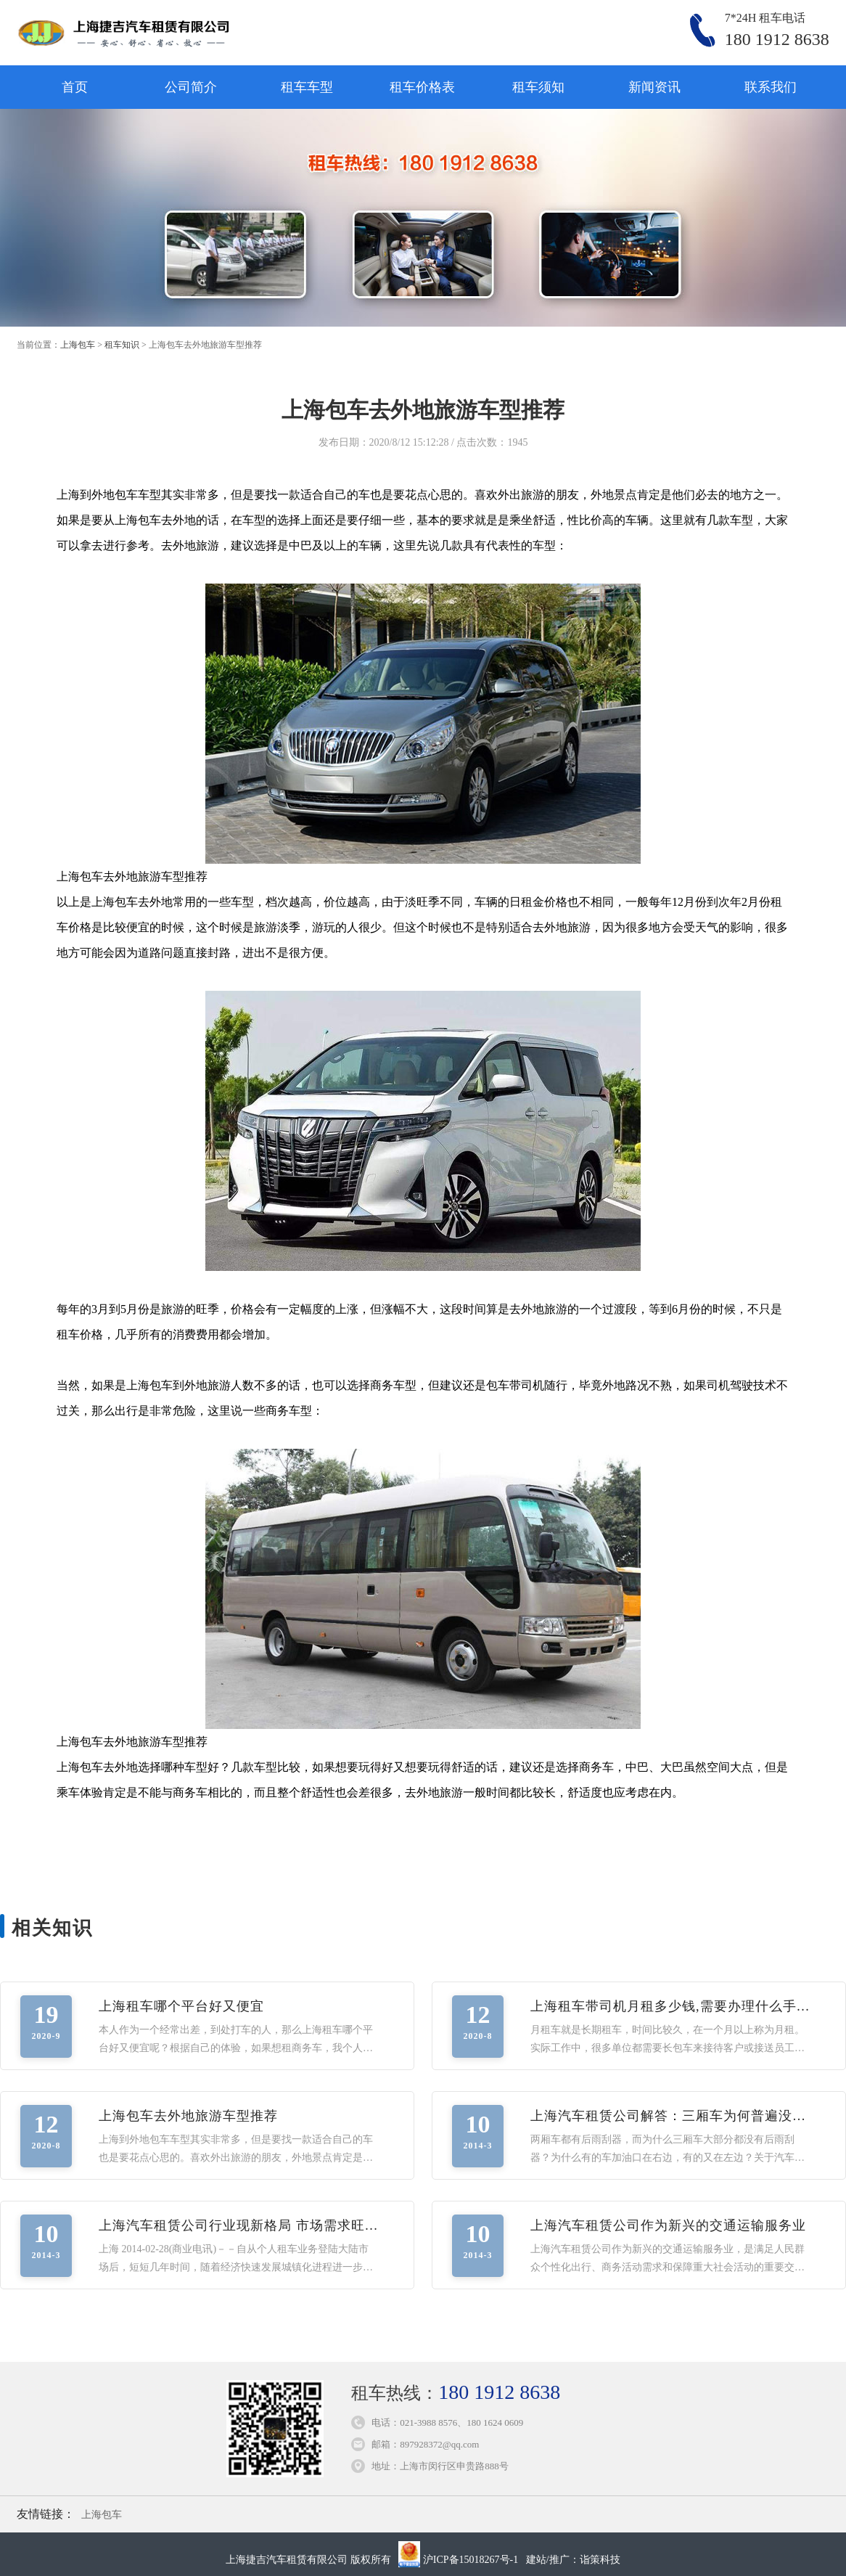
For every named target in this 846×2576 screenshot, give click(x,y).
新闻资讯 (654, 87)
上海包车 (77, 345)
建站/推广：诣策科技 (573, 2559)
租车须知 (538, 87)
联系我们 (770, 87)
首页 (75, 87)
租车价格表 (422, 87)
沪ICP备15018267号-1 (470, 2559)
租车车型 (307, 87)
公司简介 (191, 87)
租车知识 (121, 345)
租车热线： (455, 2393)
